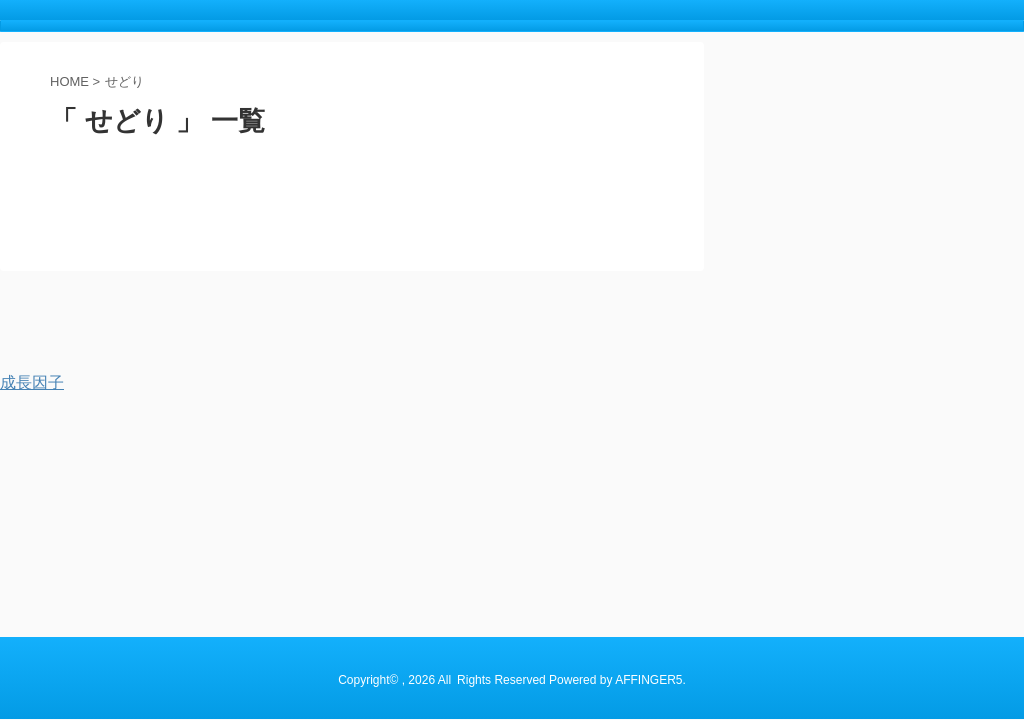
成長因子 (32, 382)
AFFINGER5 (648, 334)
